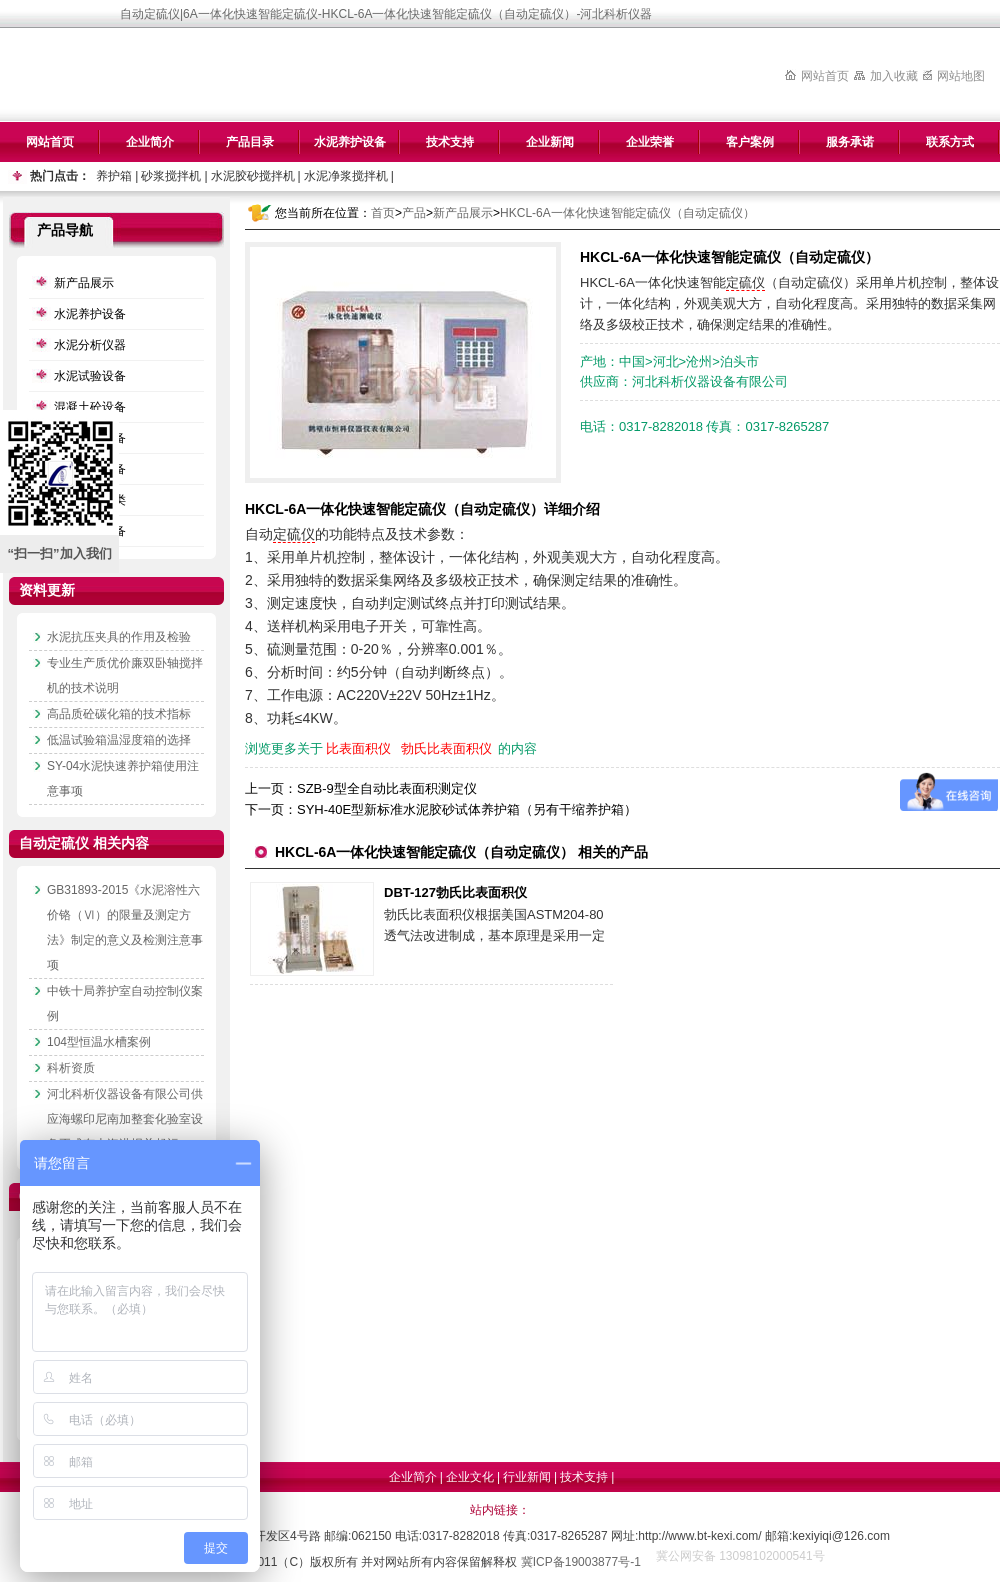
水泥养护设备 (350, 142)
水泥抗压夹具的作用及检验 (119, 637)
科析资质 (71, 1068)
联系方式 (950, 142)
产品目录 (250, 142)
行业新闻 (527, 1477)
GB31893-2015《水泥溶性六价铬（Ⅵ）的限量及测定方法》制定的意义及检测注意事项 (125, 927)
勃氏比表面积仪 (446, 748)
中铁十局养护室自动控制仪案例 (125, 1003)
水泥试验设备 (90, 376)
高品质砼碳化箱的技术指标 (119, 714)
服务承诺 (850, 142)
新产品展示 (463, 213)
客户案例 (750, 142)
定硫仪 (745, 282)
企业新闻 (550, 142)
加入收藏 (894, 76)
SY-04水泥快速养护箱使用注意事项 (123, 778)
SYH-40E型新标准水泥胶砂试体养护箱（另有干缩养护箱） (467, 809)
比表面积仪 (358, 748)
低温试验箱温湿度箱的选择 (119, 740)
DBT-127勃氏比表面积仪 (455, 892)
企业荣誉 (650, 142)
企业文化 (470, 1477)
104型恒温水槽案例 (99, 1042)
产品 (414, 213)
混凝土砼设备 (90, 407)
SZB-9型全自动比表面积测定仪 (387, 788)
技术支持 (450, 142)
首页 (383, 213)
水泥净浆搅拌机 (346, 176)
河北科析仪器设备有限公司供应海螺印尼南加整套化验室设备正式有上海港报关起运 (125, 1119)
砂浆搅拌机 (171, 176)
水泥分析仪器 (90, 345)
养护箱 (114, 176)
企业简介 (150, 142)
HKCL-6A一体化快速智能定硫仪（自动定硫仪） (627, 213)
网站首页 (825, 76)
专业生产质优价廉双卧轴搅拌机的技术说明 (125, 675)
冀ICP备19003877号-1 (581, 1562)
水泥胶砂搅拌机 (253, 176)
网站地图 (961, 76)
